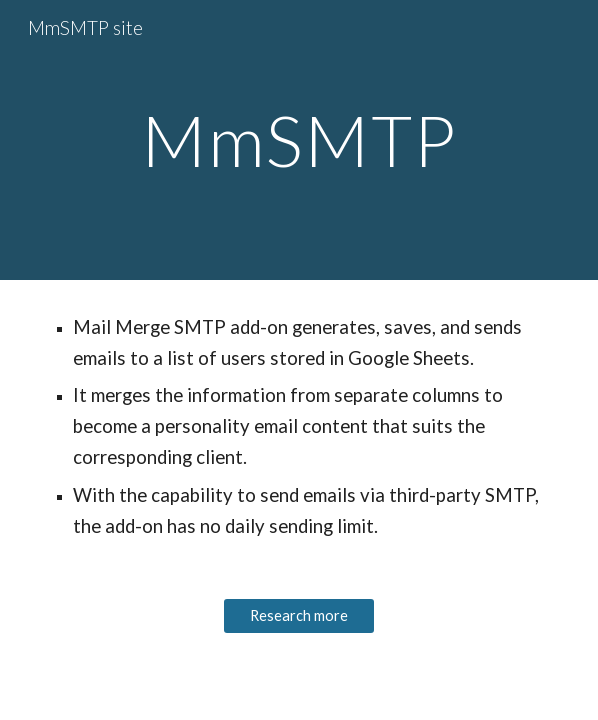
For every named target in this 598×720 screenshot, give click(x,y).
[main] (298, 140)
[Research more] (298, 616)
